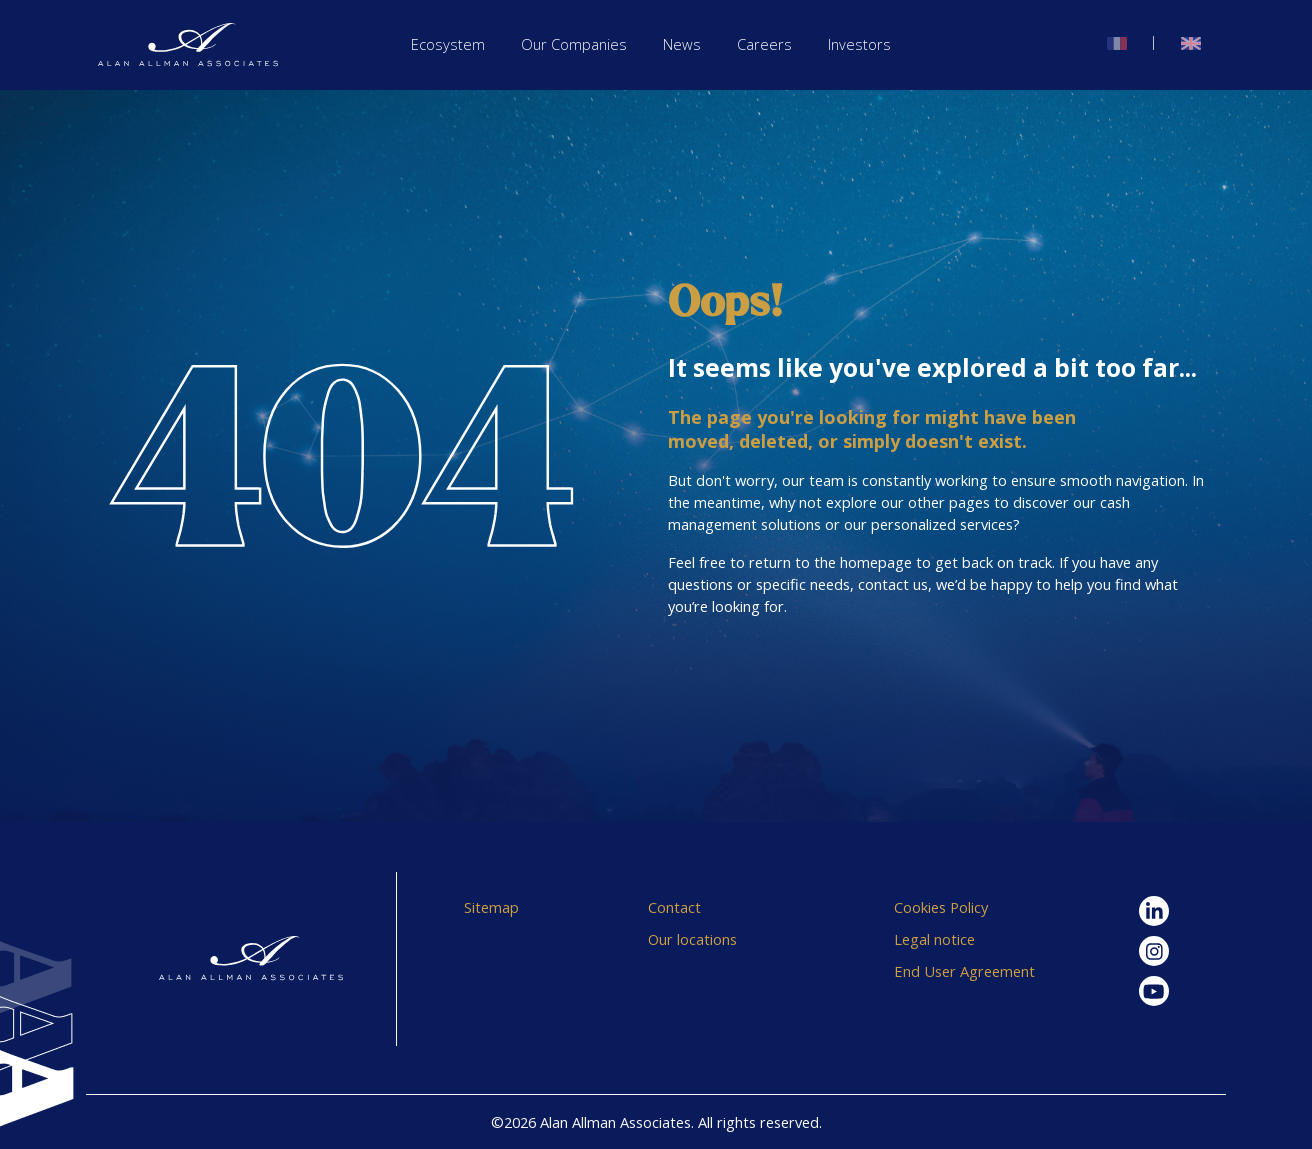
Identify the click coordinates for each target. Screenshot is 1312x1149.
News (682, 44)
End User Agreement (964, 971)
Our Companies (574, 44)
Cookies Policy (941, 907)
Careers (764, 44)
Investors (859, 44)
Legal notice (934, 939)
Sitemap (491, 907)
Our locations (692, 939)
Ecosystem (448, 44)
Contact (674, 907)
